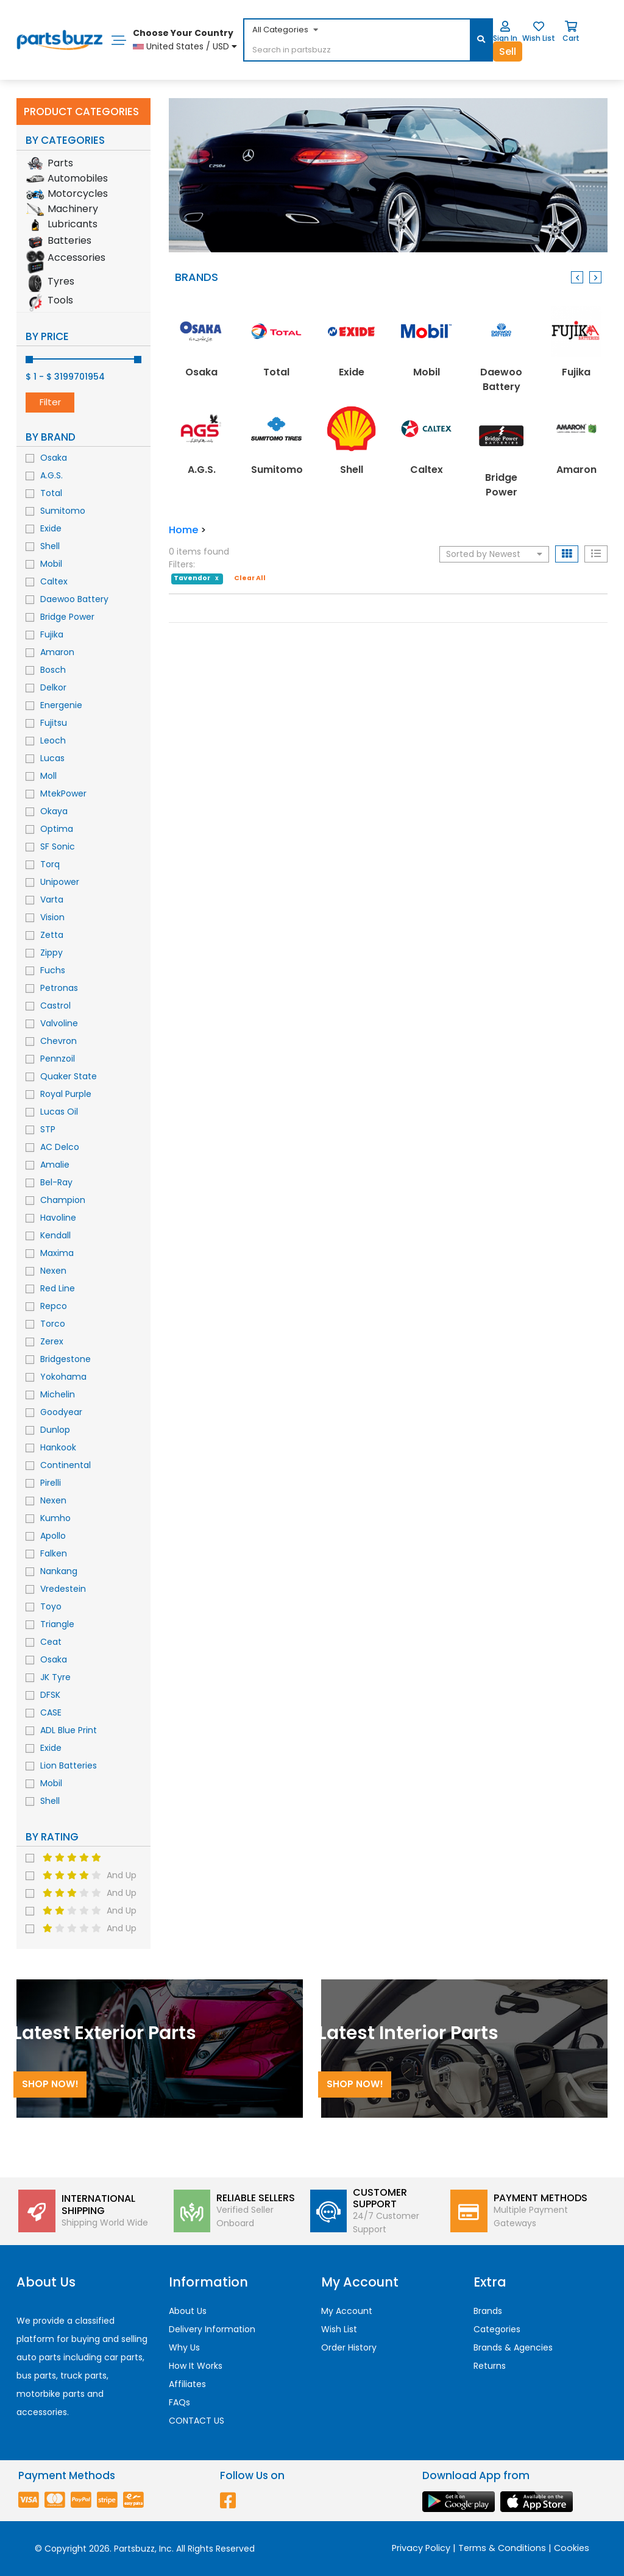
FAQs (179, 2402)
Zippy (51, 952)
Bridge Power (67, 617)
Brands (487, 2311)
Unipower (59, 882)
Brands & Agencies (513, 2347)
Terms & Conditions (502, 2548)
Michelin (57, 1394)
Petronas (59, 988)
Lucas (52, 758)
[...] (337, 50)
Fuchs (52, 970)
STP (47, 1129)
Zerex (51, 1341)
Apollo (53, 1536)
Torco (52, 1324)
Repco (53, 1306)
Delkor (53, 687)
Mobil (51, 564)
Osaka (53, 458)
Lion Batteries (68, 1765)
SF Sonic (57, 846)
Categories (496, 2329)
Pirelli (50, 1483)
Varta (51, 899)
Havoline (58, 1218)
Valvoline (59, 1023)
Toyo (51, 1606)
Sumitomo (62, 511)
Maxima (57, 1253)
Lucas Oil (59, 1111)
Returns (489, 2366)
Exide (51, 528)
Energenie (61, 705)
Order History (349, 2347)
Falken (53, 1553)
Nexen (53, 1271)
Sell (507, 51)
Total (51, 493)
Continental (65, 1465)
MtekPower (63, 793)
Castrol (55, 1005)
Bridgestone (65, 1359)
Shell (50, 546)
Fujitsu (53, 723)
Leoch (53, 740)
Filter (50, 402)
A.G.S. (51, 475)
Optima (56, 829)
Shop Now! (50, 2083)
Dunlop (55, 1430)
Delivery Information (212, 2329)
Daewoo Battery (74, 599)
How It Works (195, 2366)
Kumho (55, 1518)
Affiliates (187, 2384)
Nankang (58, 1571)
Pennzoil (57, 1058)
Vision (52, 917)
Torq (50, 864)
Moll (48, 776)
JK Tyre (55, 1677)
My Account (346, 2311)
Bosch (53, 670)
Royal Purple (65, 1094)
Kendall (55, 1235)
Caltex (54, 581)
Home (183, 530)
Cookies (571, 2548)
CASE (51, 1712)
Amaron (57, 652)
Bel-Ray (56, 1182)
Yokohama (63, 1377)
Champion (62, 1200)
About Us (188, 2311)
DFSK (50, 1695)
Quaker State (68, 1076)
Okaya (54, 811)
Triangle (57, 1624)
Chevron (58, 1041)
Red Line (57, 1288)
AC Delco (59, 1147)
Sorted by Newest (494, 554)
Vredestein (63, 1589)
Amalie (54, 1164)
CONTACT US (196, 2421)
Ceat (51, 1642)
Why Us (184, 2347)
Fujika (51, 634)
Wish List (339, 2329)
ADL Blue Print (68, 1730)
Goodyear (61, 1412)
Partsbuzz (134, 2548)
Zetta (51, 935)
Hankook (58, 1447)
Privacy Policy (421, 2548)
